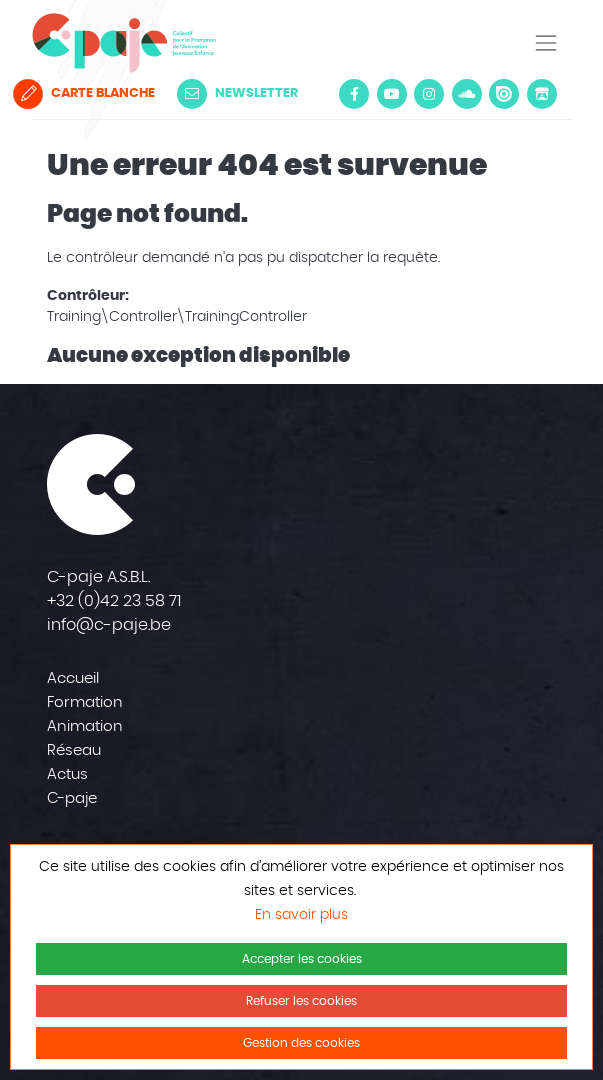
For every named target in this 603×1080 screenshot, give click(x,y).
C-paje (72, 798)
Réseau (74, 750)
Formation (85, 702)
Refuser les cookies (301, 1001)
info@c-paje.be (109, 625)
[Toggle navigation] (546, 43)
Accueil (73, 678)
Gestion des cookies (301, 1043)
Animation (85, 726)
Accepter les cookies (302, 959)
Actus (67, 774)
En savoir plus (301, 915)
